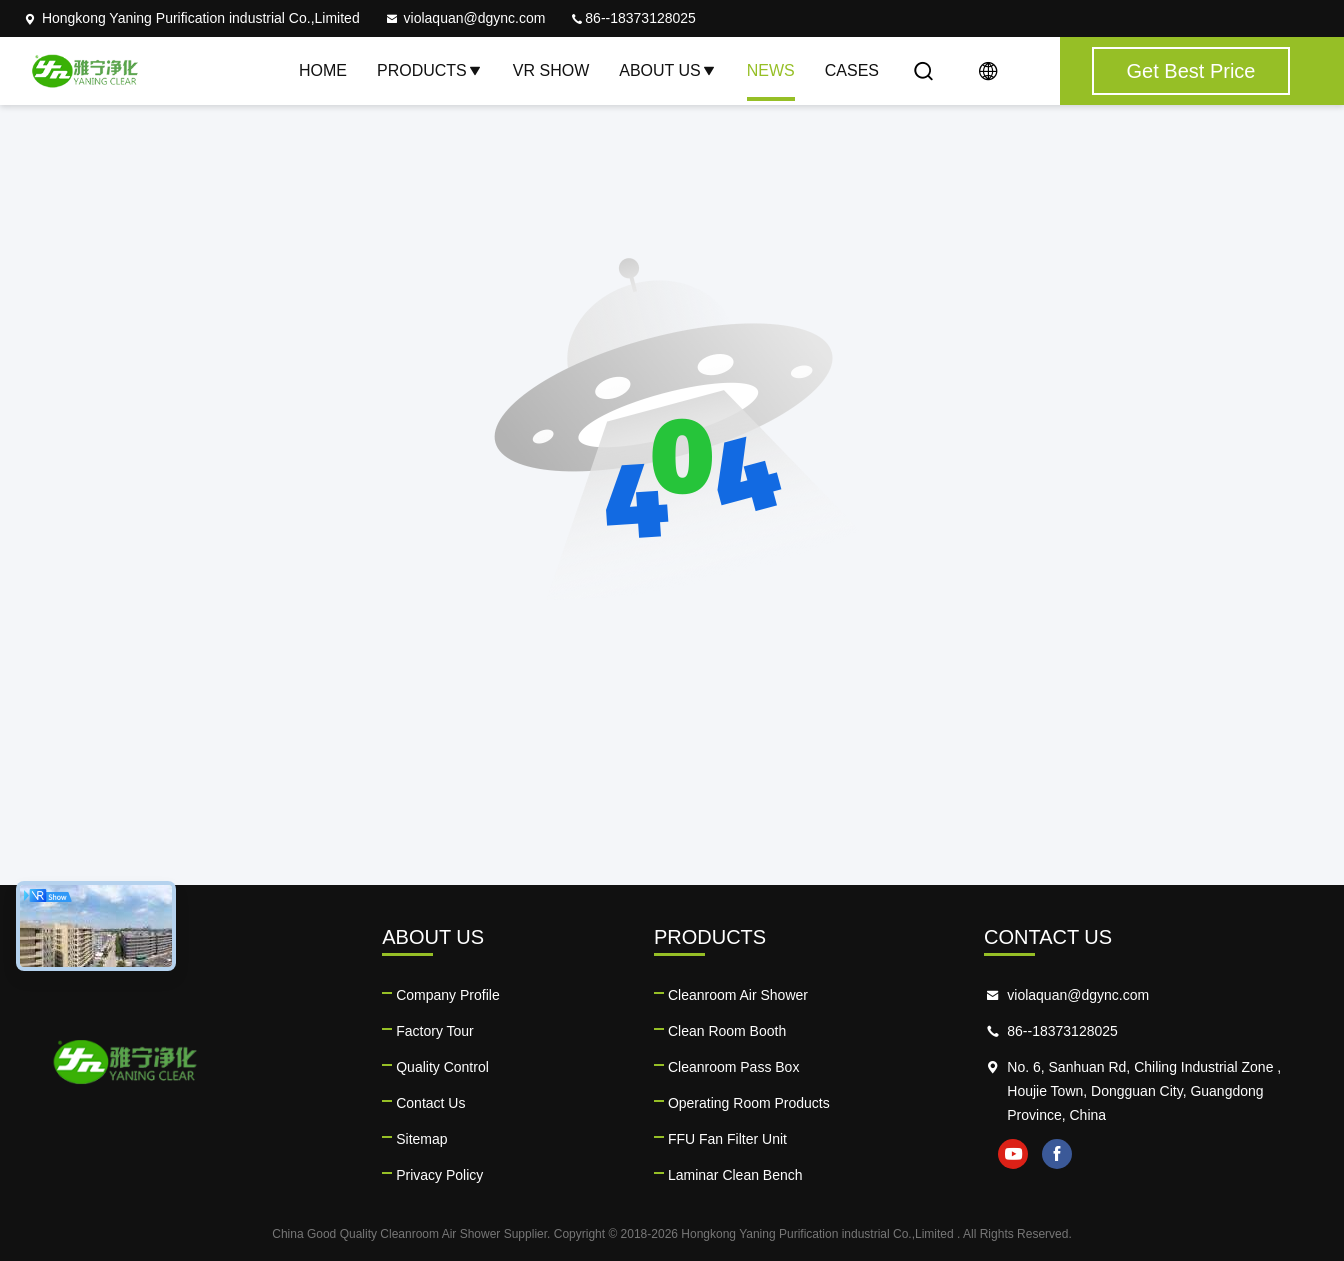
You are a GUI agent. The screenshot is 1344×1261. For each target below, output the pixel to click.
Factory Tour (435, 1031)
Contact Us (430, 1103)
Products (430, 70)
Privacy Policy (439, 1175)
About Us (668, 70)
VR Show (551, 70)
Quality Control (442, 1067)
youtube (1013, 1154)
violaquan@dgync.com (465, 18)
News (771, 70)
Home (323, 70)
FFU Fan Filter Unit (727, 1139)
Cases (852, 70)
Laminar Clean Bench (735, 1175)
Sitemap (421, 1139)
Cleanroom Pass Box (734, 1067)
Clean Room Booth (727, 1031)
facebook (1057, 1154)
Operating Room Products (749, 1103)
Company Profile (448, 995)
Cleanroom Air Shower (738, 995)
